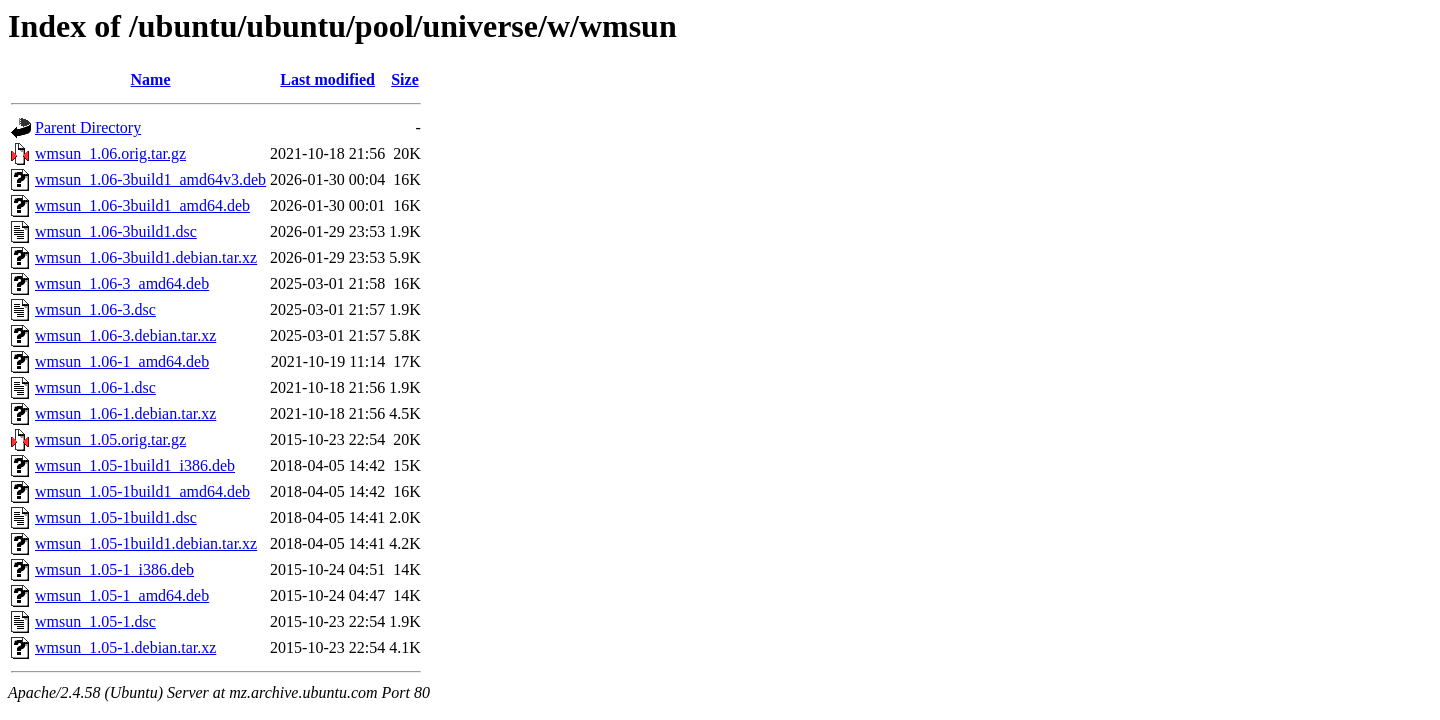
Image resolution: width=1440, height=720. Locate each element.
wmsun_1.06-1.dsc (95, 387)
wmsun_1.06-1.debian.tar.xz (125, 413)
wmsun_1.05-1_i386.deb (114, 569)
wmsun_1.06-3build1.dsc (116, 231)
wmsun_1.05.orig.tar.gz (110, 439)
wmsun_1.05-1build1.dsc (116, 517)
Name (151, 79)
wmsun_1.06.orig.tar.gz (110, 153)
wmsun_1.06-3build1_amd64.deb (142, 205)
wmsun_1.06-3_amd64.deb (122, 283)
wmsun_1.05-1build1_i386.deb (135, 465)
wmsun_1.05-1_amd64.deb (122, 595)
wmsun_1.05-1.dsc (95, 621)
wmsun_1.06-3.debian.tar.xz (125, 335)
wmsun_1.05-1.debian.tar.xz (125, 647)
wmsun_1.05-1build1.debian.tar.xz (146, 543)
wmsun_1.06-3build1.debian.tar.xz (146, 257)
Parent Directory (88, 127)
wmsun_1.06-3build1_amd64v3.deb (150, 179)
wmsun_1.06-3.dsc (95, 309)
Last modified (327, 79)
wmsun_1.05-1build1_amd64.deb (142, 491)
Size (405, 79)
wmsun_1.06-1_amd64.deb (122, 361)
